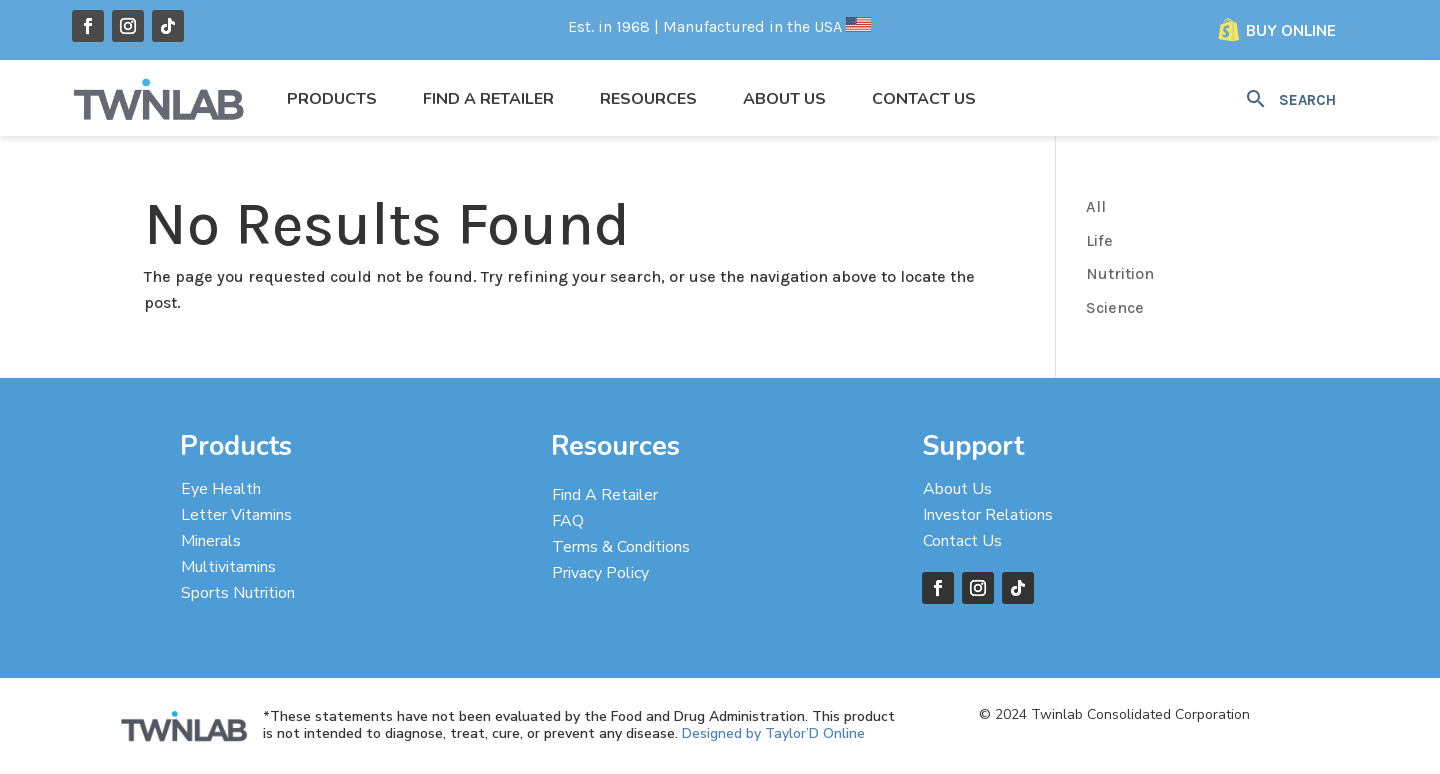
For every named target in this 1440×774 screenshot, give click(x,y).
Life (1099, 240)
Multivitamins (228, 567)
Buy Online (1291, 31)
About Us (784, 99)
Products (332, 99)
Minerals (211, 541)
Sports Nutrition (238, 593)
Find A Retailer (605, 495)
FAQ (568, 521)
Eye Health (221, 489)
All (1096, 206)
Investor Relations (988, 515)
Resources (648, 99)
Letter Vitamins (236, 515)
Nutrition (1120, 273)
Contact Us (924, 99)
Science (1115, 307)
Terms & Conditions (621, 547)
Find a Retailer (488, 99)
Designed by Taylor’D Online (773, 733)
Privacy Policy (600, 573)
